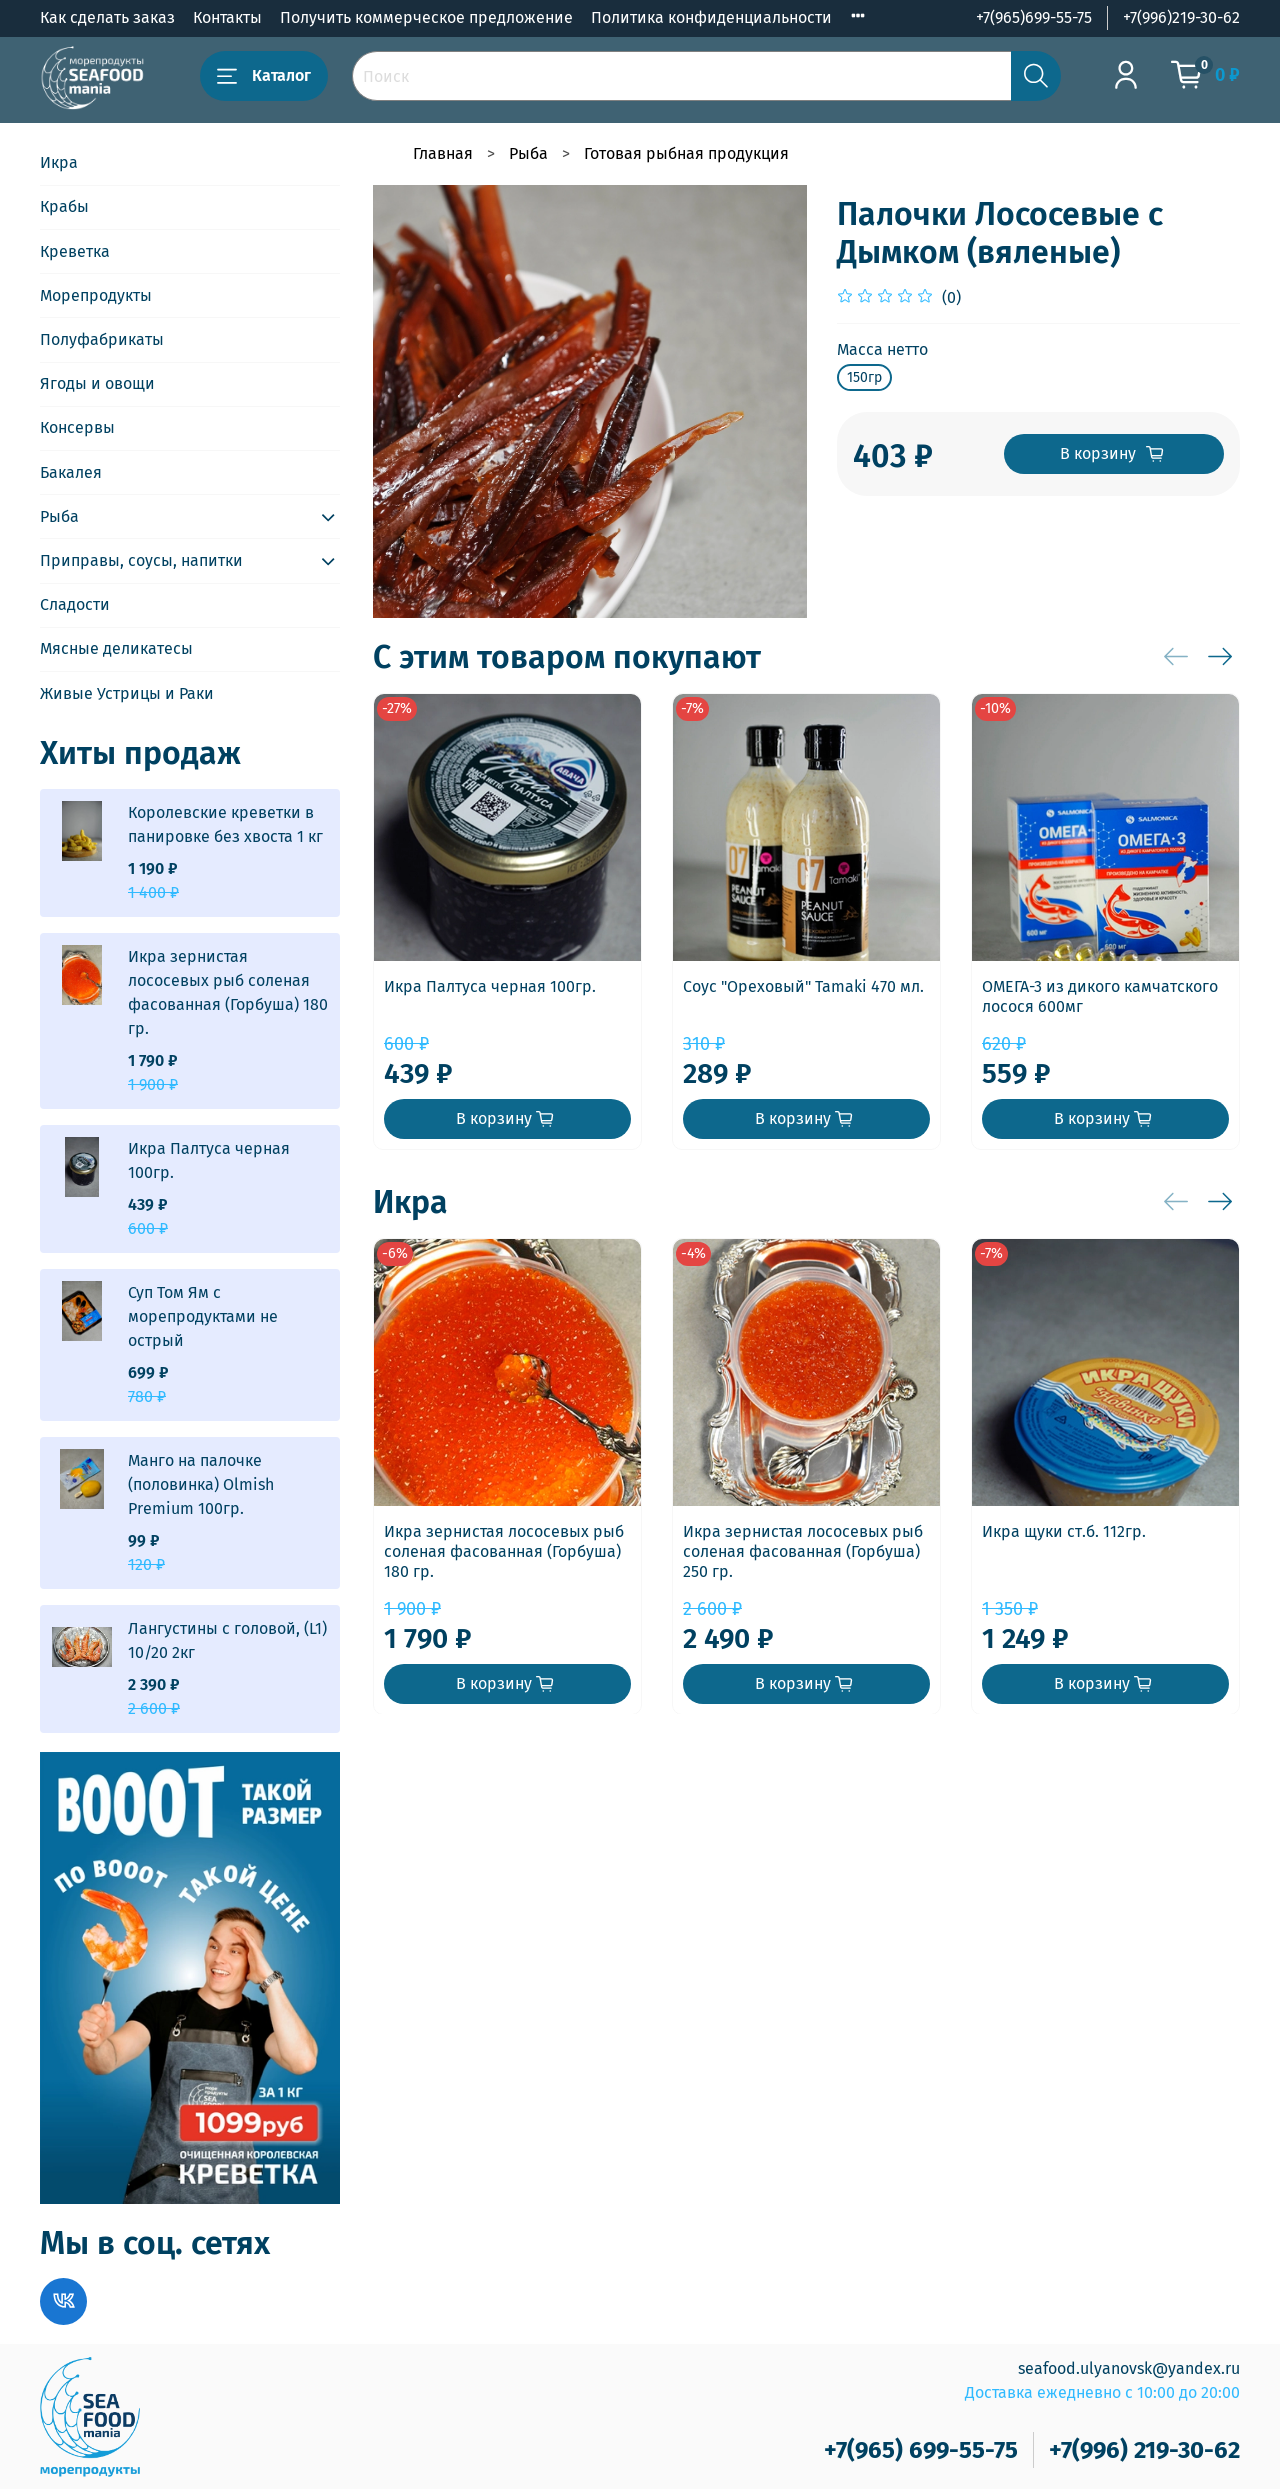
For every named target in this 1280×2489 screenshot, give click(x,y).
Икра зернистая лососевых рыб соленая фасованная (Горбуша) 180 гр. (504, 1551)
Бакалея (71, 472)
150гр (864, 377)
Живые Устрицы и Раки (127, 693)
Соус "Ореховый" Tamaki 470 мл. (803, 986)
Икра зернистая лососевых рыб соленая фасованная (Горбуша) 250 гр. (803, 1551)
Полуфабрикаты (102, 339)
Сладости (75, 604)
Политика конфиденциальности (711, 17)
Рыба (528, 153)
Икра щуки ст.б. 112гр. (1064, 1531)
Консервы (77, 427)
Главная (443, 153)
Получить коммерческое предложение (426, 17)
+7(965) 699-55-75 (921, 2450)
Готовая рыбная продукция (686, 153)
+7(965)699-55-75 (1034, 17)
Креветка (75, 251)
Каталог (264, 76)
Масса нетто (882, 349)
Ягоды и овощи (97, 383)
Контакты (227, 17)
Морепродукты (96, 295)
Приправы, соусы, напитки (141, 560)
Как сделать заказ (107, 17)
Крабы (64, 206)
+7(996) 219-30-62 (1144, 2450)
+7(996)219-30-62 (1181, 17)
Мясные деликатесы (116, 648)
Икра (59, 162)
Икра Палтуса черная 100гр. (490, 986)
